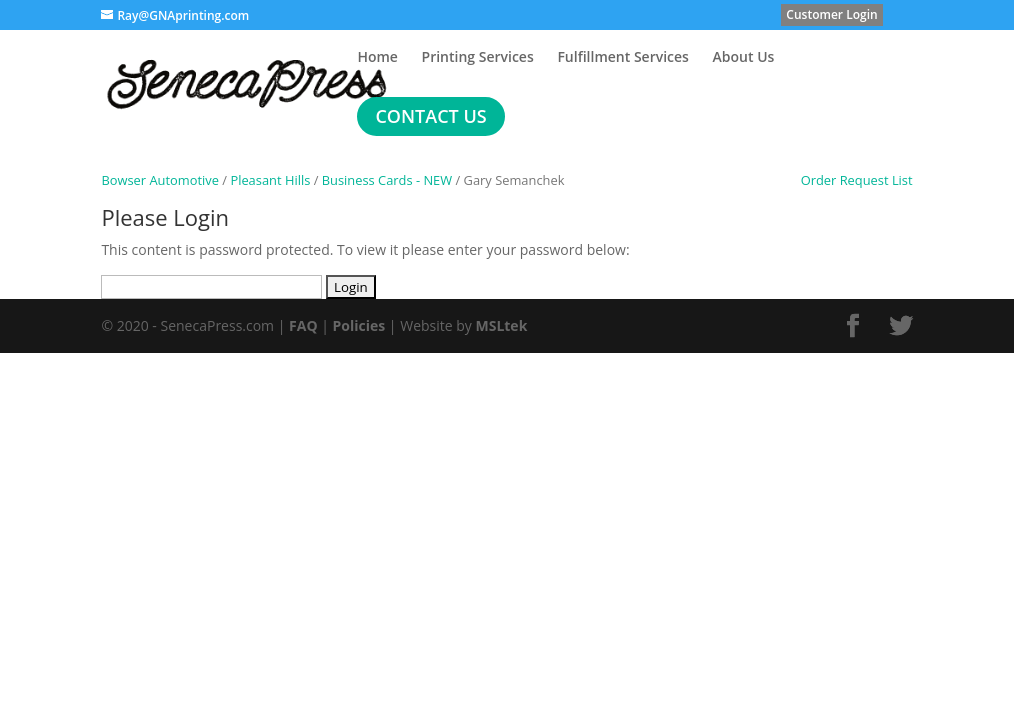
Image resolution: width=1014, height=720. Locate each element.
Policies (359, 325)
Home (377, 58)
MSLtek (501, 325)
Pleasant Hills (270, 180)
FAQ (303, 325)
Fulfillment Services (623, 58)
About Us (744, 58)
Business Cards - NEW (387, 180)
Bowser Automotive (160, 180)
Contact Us (430, 116)
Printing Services (478, 58)
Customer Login (831, 14)
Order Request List (848, 180)
